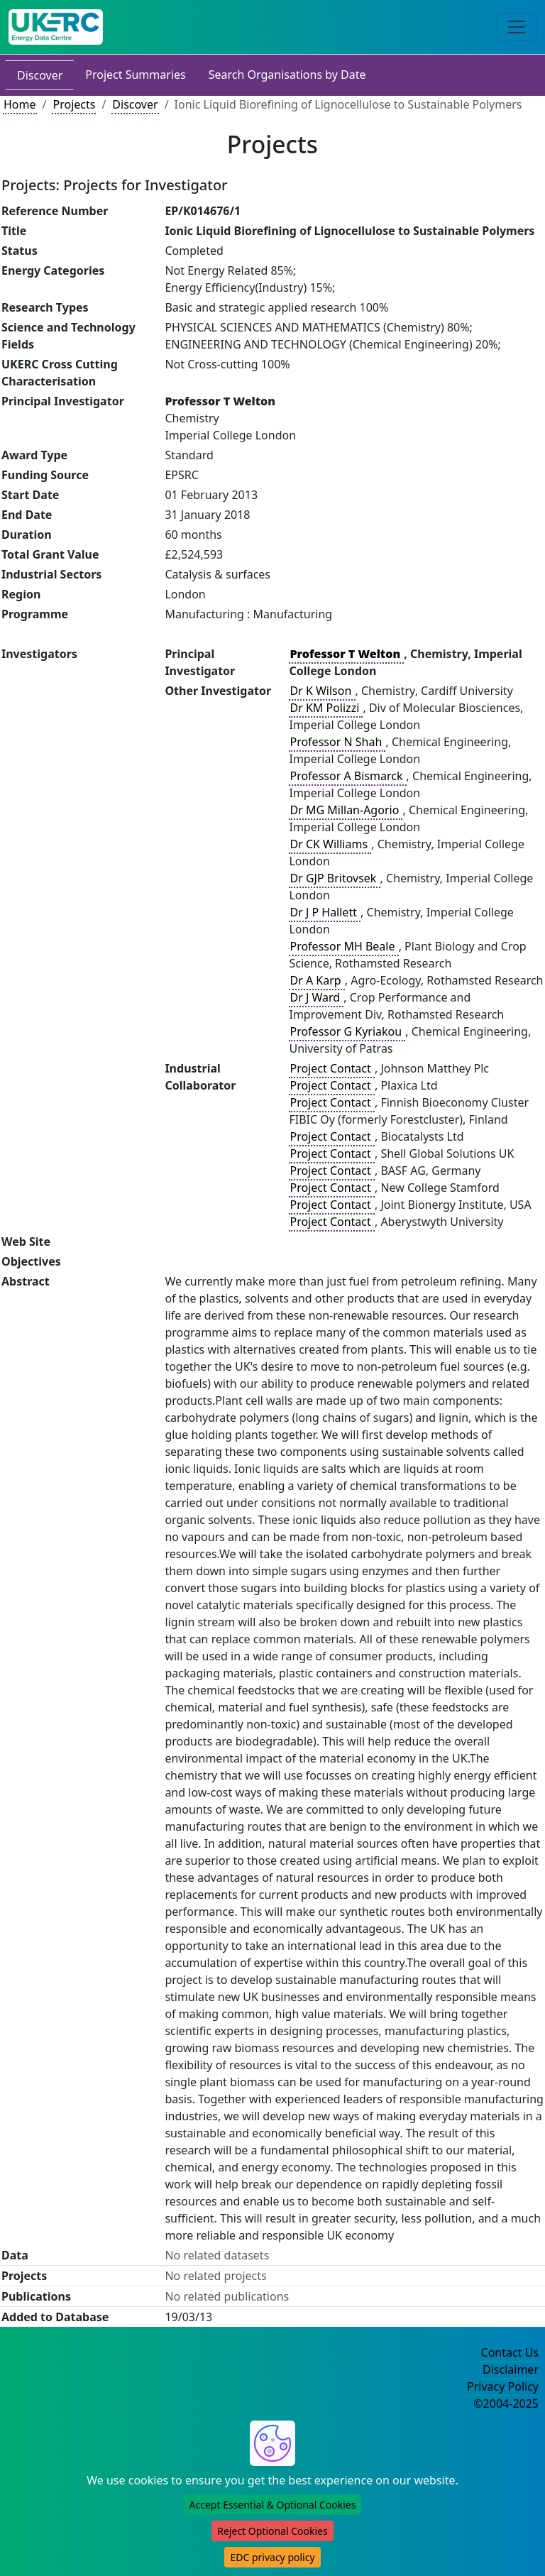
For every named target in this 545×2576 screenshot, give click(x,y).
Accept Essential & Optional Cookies (272, 2504)
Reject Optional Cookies (272, 2531)
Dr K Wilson (322, 690)
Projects (74, 104)
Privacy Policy (503, 2386)
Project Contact (331, 1068)
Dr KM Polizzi (326, 708)
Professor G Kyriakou (347, 1031)
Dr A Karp (316, 980)
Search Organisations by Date (287, 74)
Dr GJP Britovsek (334, 878)
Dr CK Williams (330, 844)
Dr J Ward (316, 997)
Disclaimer (511, 2369)
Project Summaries (135, 74)
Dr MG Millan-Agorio (346, 810)
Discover (39, 75)
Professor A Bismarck (347, 776)
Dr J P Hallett (325, 912)
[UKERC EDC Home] (56, 27)
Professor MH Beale (343, 946)
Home (20, 104)
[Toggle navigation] (516, 27)
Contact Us (510, 2352)
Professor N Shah (337, 742)
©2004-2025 (506, 2403)
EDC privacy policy (272, 2557)
